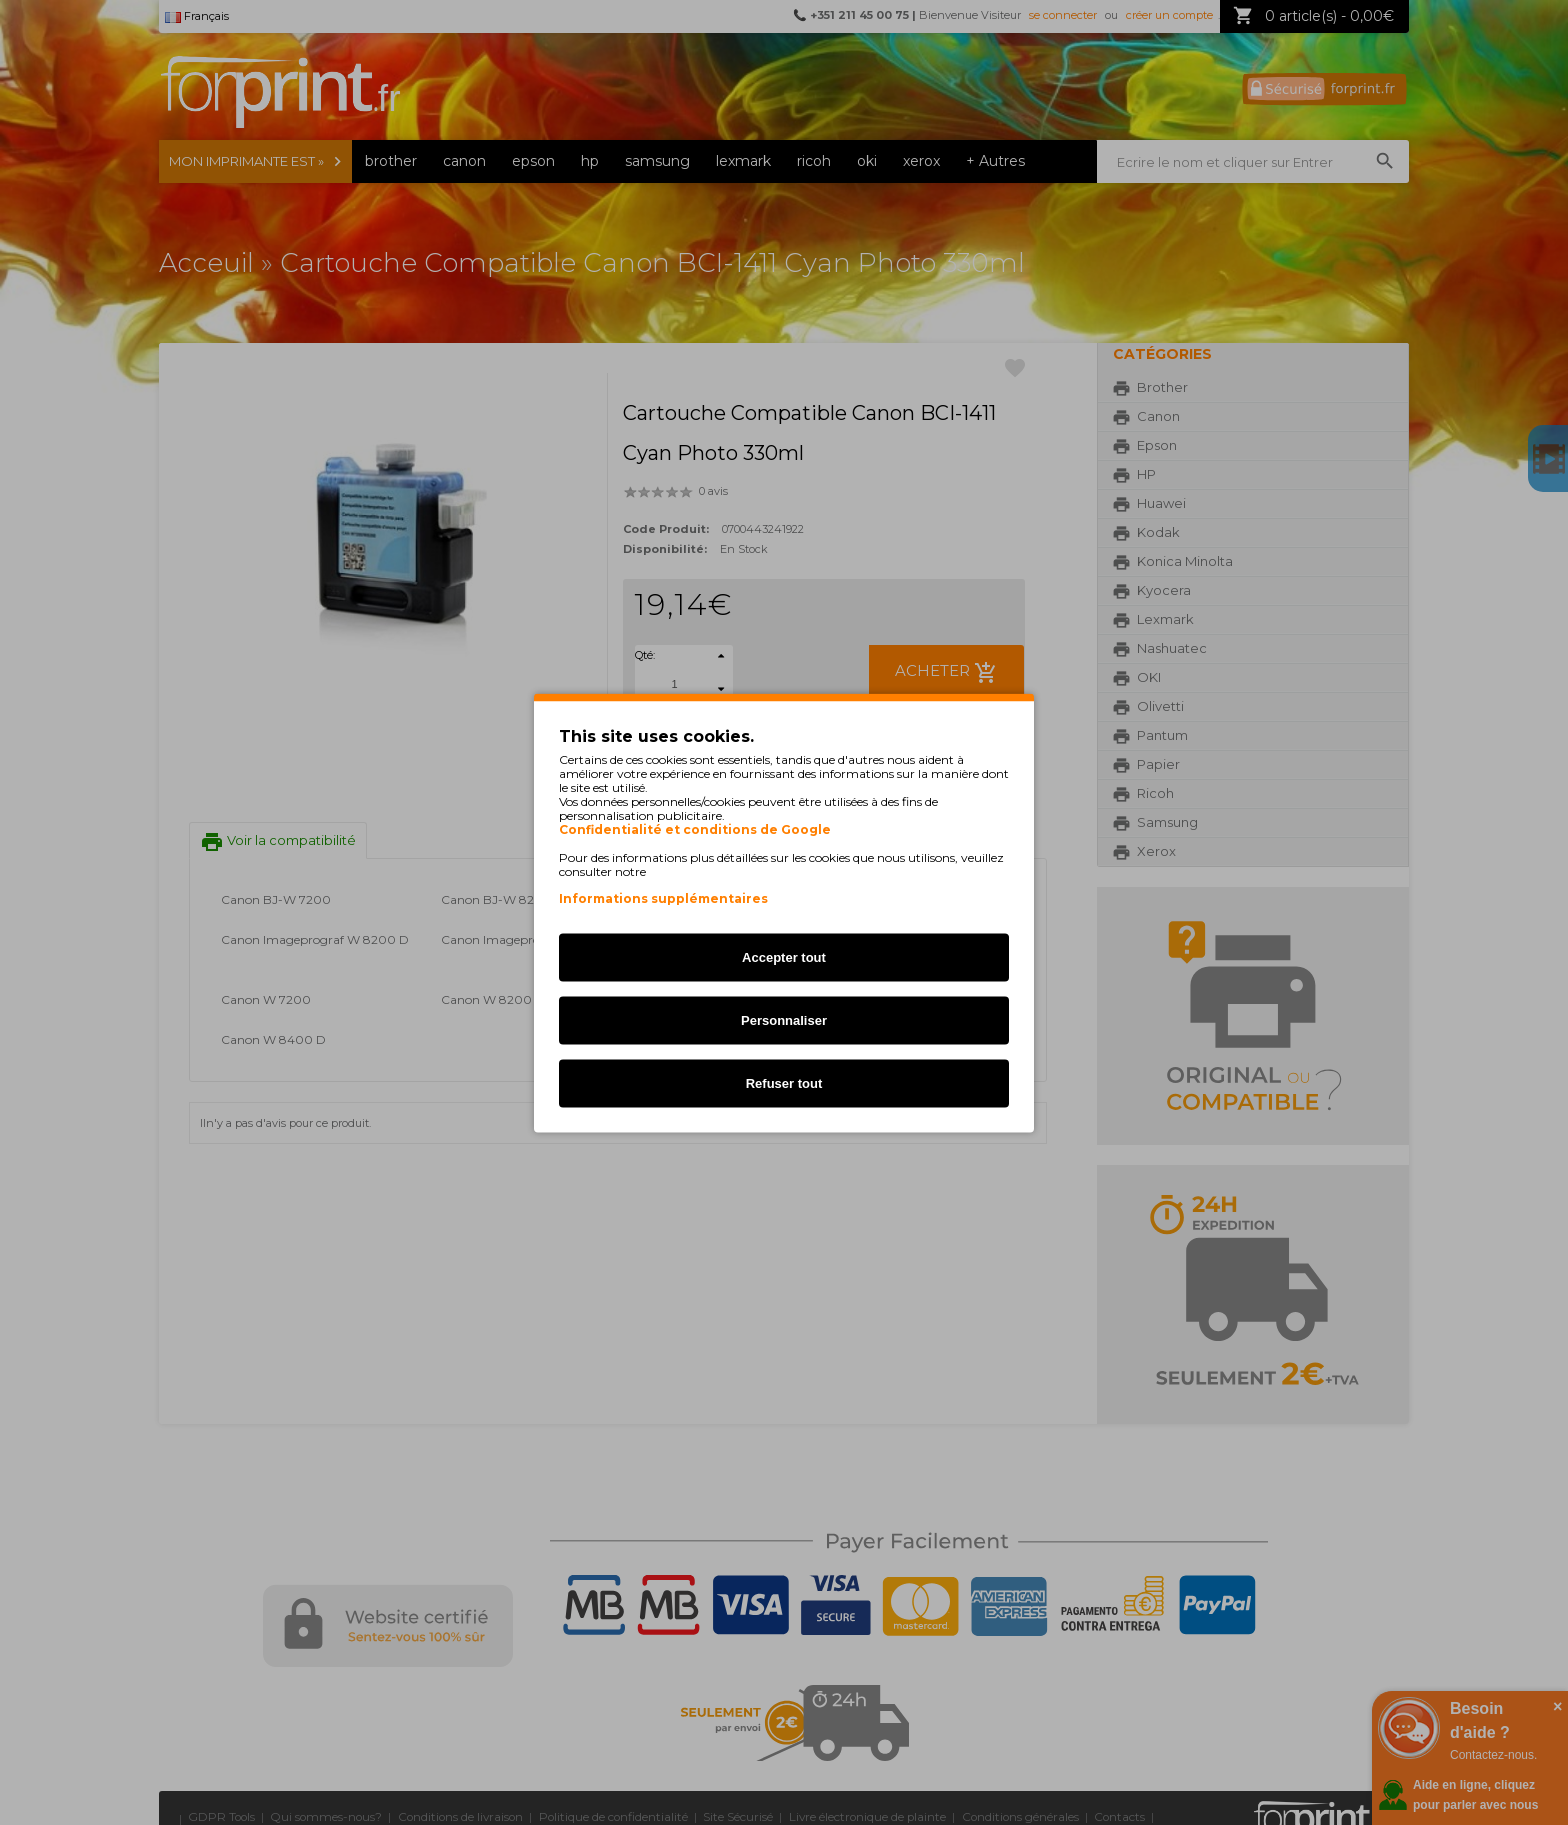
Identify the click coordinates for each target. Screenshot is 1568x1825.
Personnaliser (784, 1019)
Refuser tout (784, 1082)
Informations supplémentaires (663, 897)
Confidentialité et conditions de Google (695, 829)
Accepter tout (784, 956)
